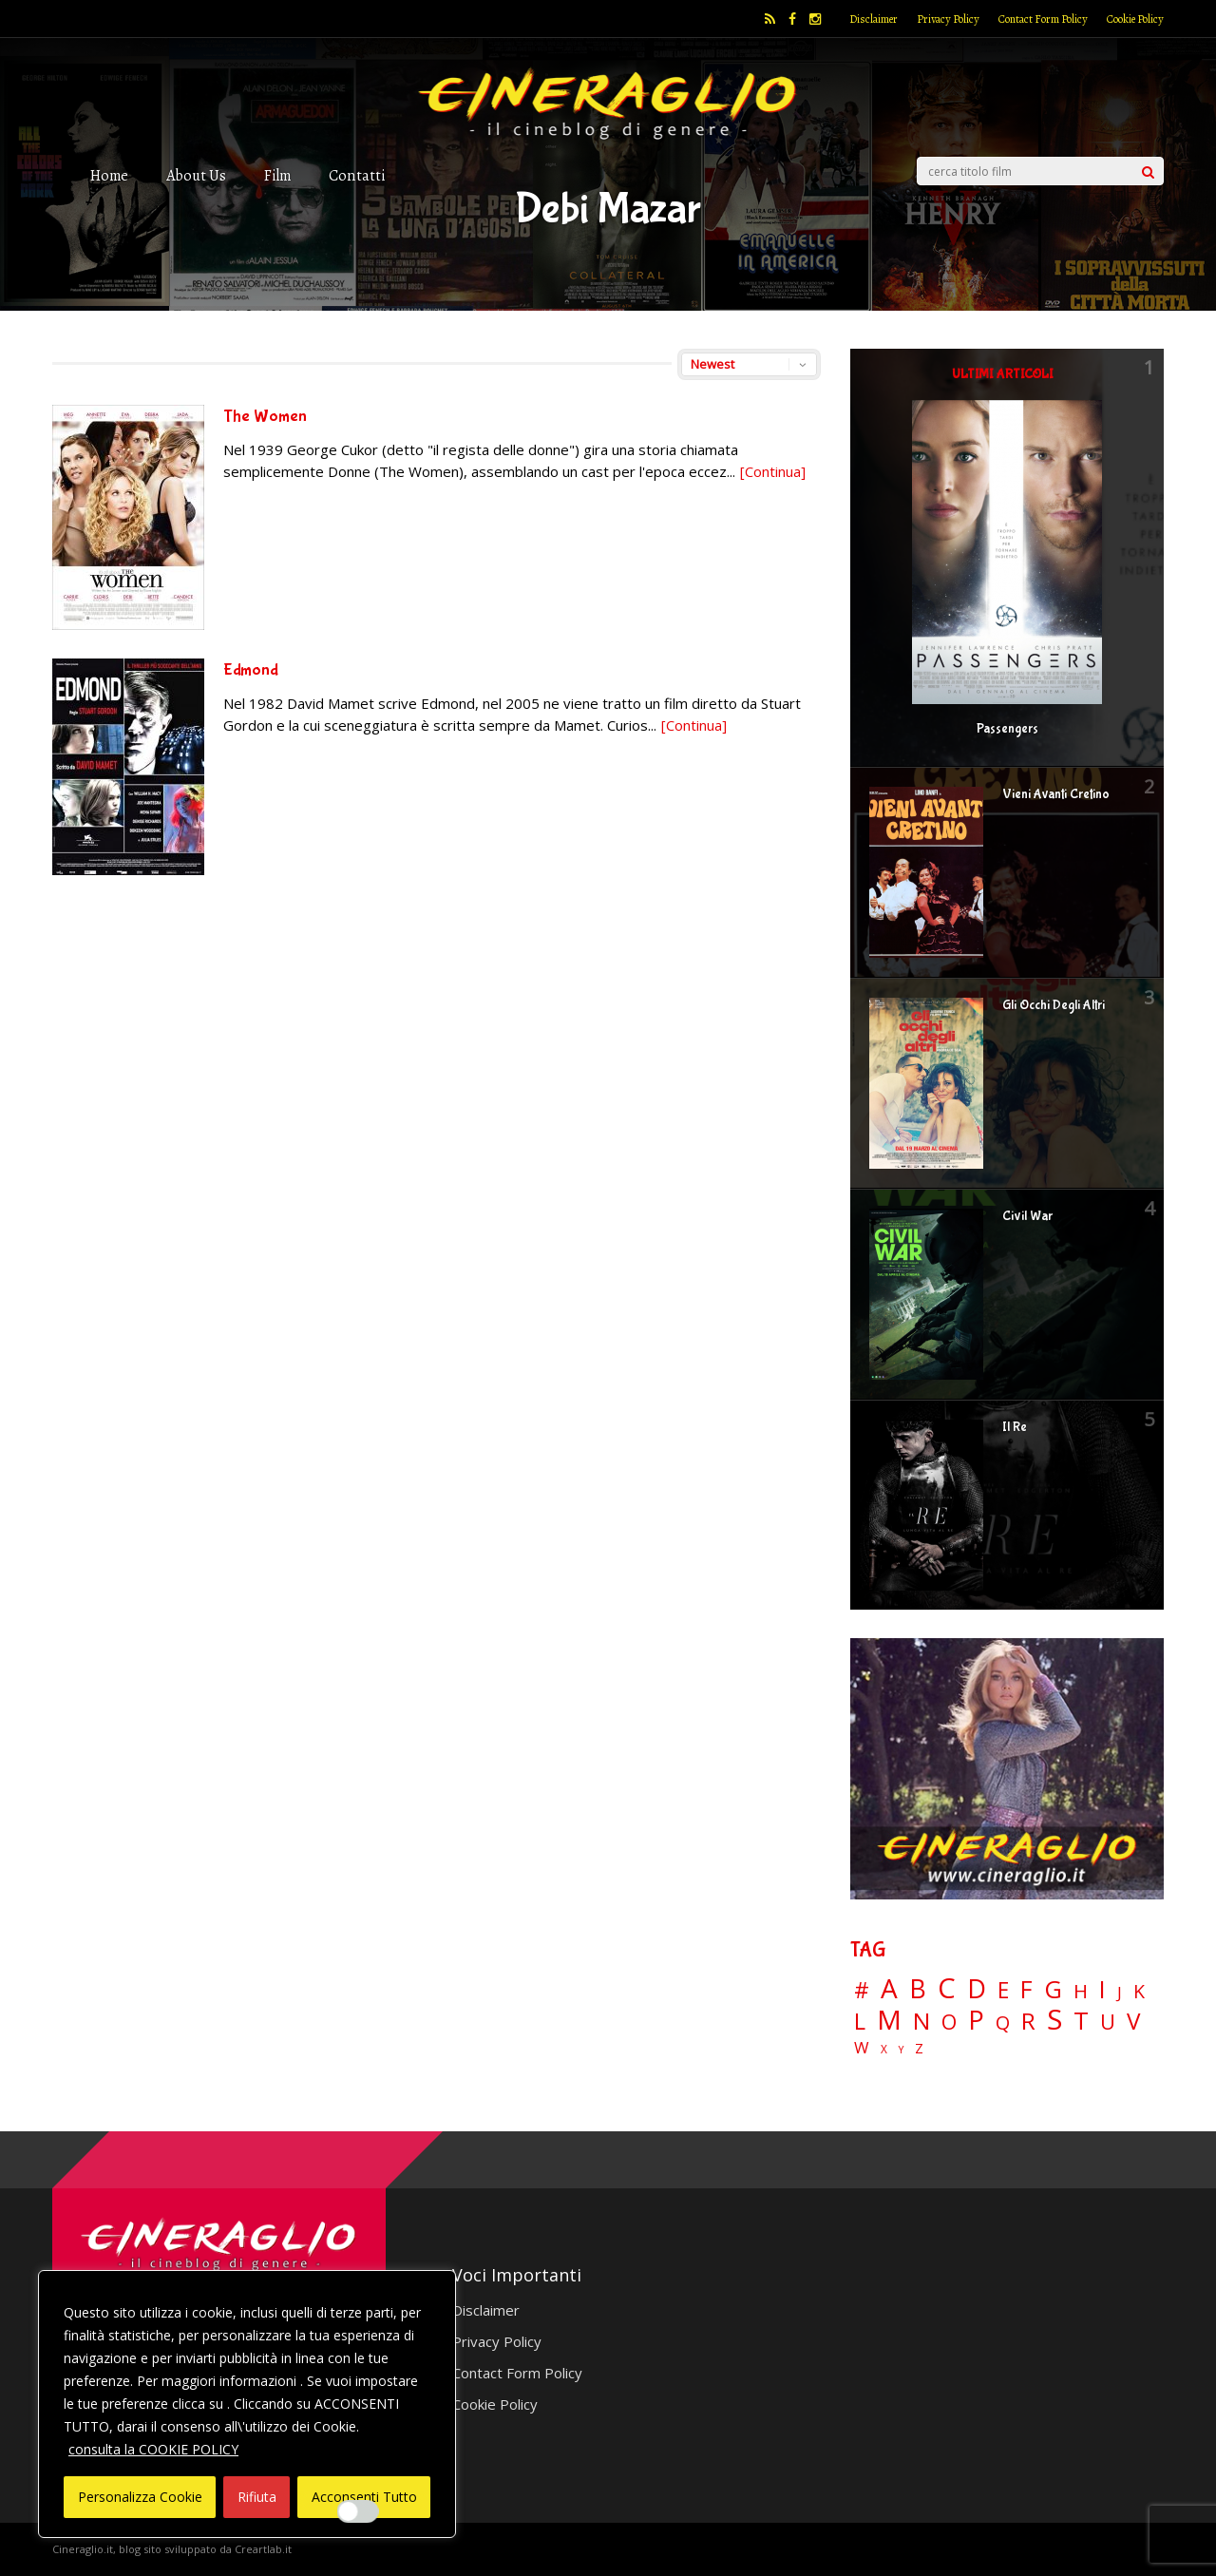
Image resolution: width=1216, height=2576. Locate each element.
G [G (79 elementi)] (1053, 1989)
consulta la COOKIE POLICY (153, 2449)
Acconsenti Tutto (364, 2497)
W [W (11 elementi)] (861, 2048)
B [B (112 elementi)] (917, 1989)
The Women (265, 417)
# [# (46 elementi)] (861, 1991)
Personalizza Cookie (140, 2497)
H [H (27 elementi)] (1081, 1991)
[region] (247, 2404)
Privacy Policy (948, 19)
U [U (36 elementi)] (1107, 2022)
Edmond (250, 670)
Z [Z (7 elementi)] (919, 2048)
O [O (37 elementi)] (949, 2022)
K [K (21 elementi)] (1139, 1991)
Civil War (1027, 1216)
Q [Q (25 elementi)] (1003, 2022)
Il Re (1014, 1427)
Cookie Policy (1135, 19)
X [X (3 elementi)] (884, 2049)
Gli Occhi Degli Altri (1053, 1005)
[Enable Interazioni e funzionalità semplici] (358, 2511)
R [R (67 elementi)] (1028, 2021)
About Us (196, 175)
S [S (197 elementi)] (1054, 2019)
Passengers (1007, 728)
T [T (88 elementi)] (1081, 2021)
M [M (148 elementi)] (889, 2019)
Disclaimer (873, 19)
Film (277, 175)
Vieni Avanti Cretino (1056, 794)
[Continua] (773, 471)
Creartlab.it (263, 2549)
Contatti (357, 175)
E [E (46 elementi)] (1003, 1991)
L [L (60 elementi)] (859, 2021)
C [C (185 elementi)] (947, 1988)
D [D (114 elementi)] (976, 1989)
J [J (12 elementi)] (1119, 1992)
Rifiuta (257, 2497)
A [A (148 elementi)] (889, 1988)
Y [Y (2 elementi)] (901, 2050)
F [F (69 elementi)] (1026, 1990)
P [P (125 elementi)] (976, 2019)
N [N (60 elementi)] (921, 2021)
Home (109, 175)
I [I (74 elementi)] (1102, 1989)
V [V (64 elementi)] (1133, 2021)
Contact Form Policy (1043, 19)
